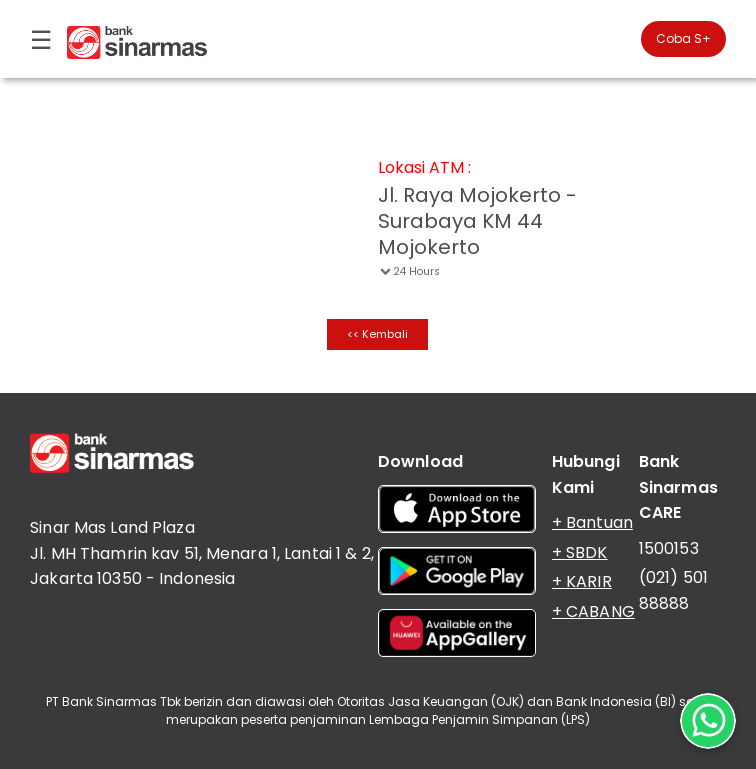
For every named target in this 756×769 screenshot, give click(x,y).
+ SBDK (580, 552)
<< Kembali (377, 334)
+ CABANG (593, 611)
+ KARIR (582, 581)
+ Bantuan (592, 522)
